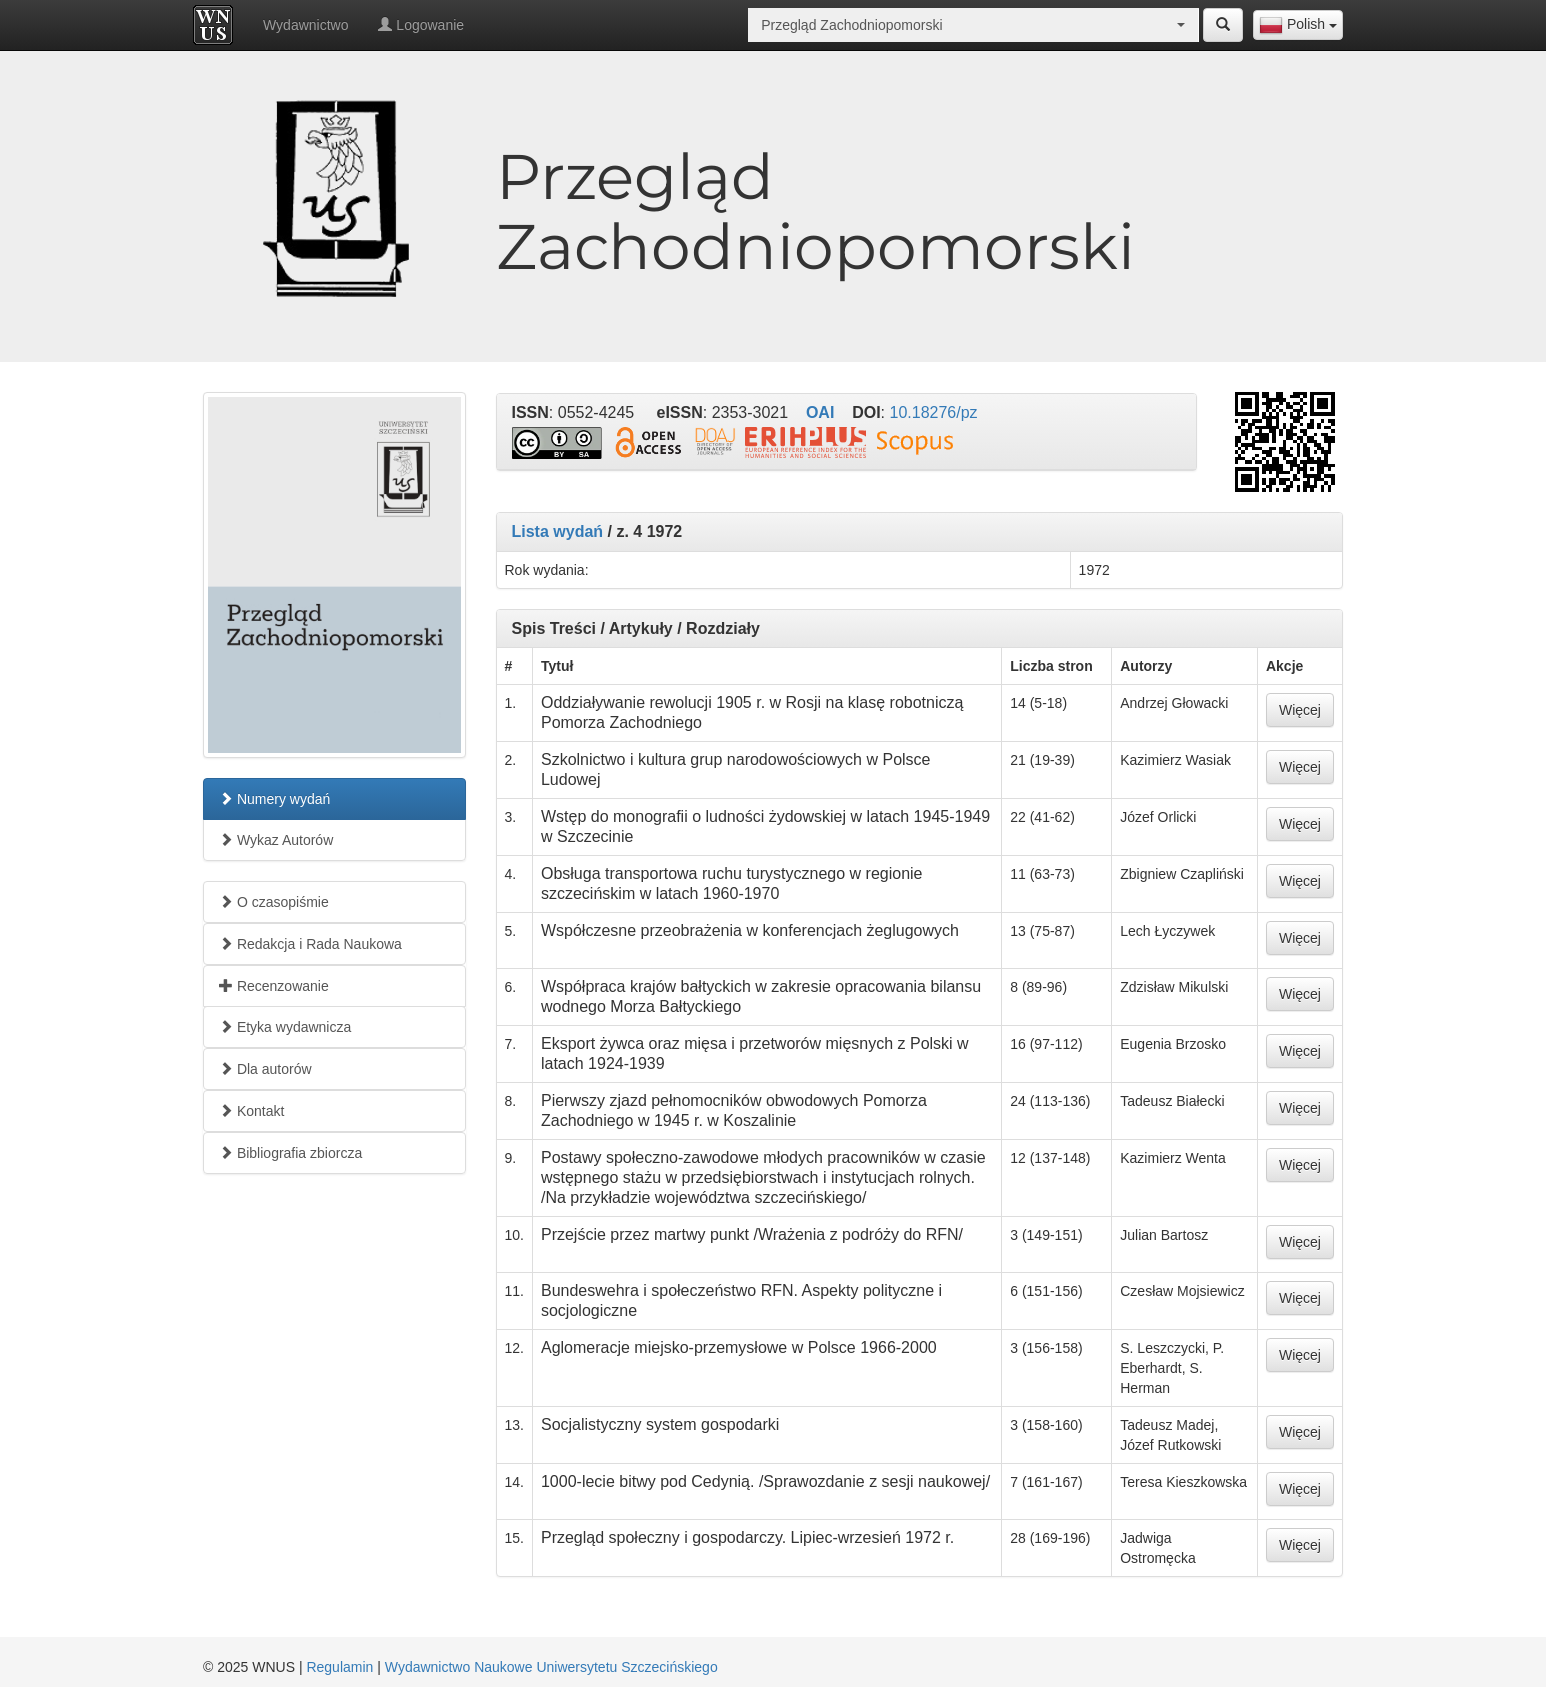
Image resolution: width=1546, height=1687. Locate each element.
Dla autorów (265, 1069)
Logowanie (421, 25)
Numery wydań (274, 799)
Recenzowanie (274, 986)
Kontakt (251, 1111)
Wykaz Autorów (276, 840)
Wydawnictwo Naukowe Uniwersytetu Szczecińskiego (551, 1667)
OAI (820, 412)
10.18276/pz (934, 412)
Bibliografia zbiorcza (290, 1153)
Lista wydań (558, 531)
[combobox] (1298, 25)
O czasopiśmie (274, 902)
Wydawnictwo (305, 25)
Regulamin (339, 1667)
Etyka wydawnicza (285, 1027)
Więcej (1300, 710)
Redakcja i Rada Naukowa (310, 944)
